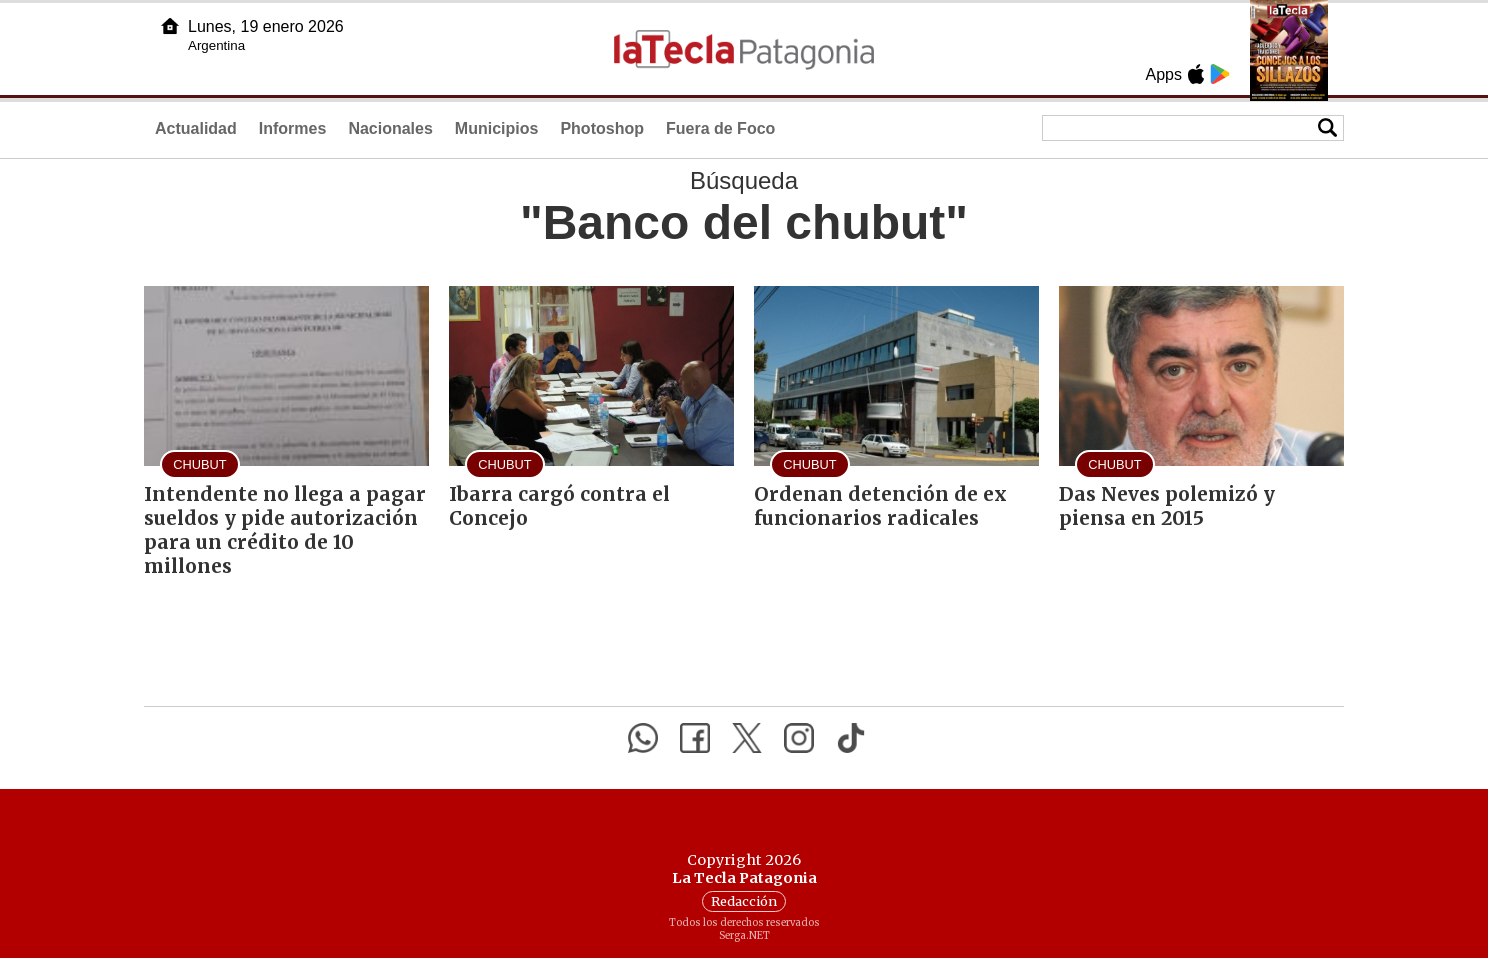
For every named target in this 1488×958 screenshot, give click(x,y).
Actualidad (196, 128)
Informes (293, 128)
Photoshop (602, 128)
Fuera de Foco (720, 128)
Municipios (497, 128)
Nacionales (390, 128)
